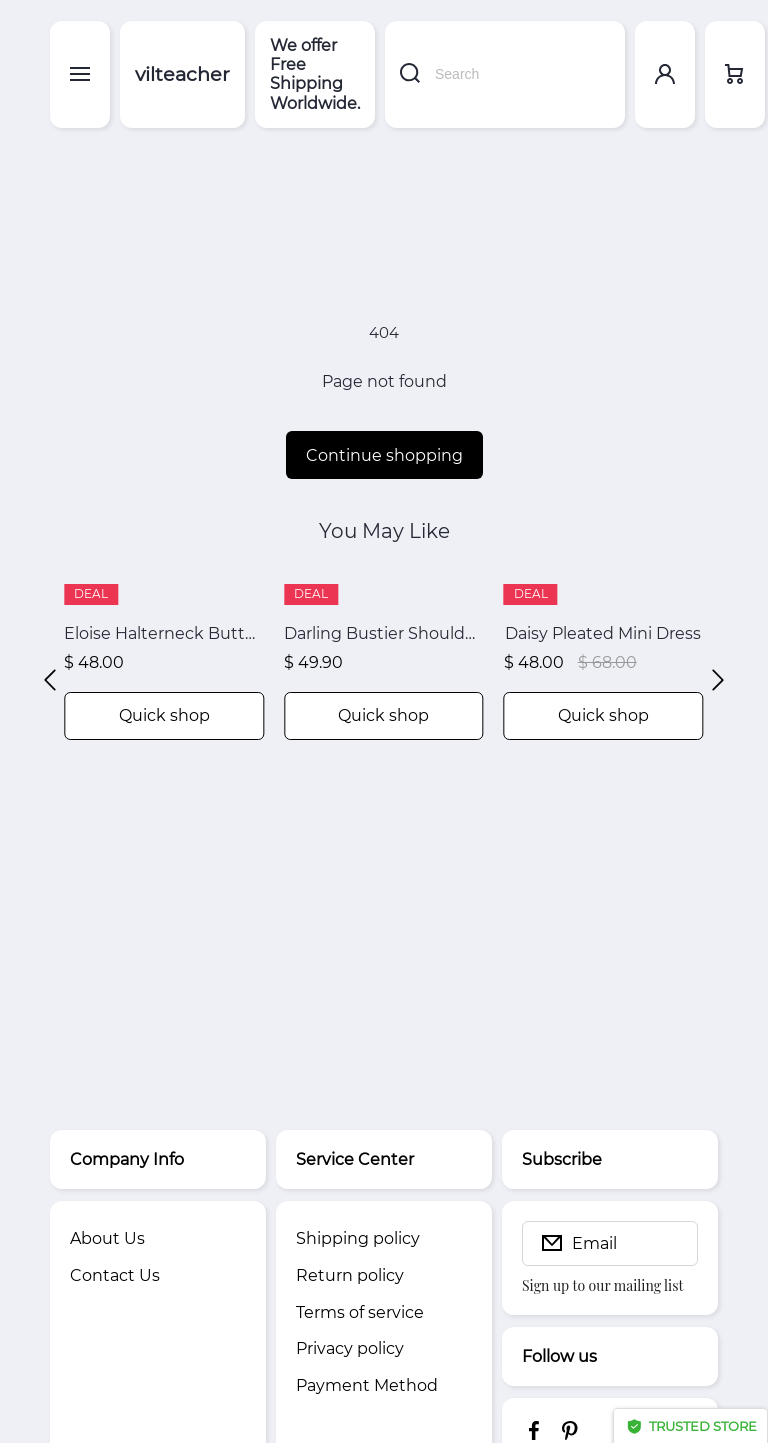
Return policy (350, 1275)
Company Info (127, 1159)
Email (594, 1243)
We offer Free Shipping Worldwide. (315, 74)
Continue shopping (384, 455)
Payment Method (367, 1385)
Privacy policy (350, 1348)
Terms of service (360, 1312)
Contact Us (115, 1275)
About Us (107, 1238)
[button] (50, 680)
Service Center (355, 1159)
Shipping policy (358, 1238)
